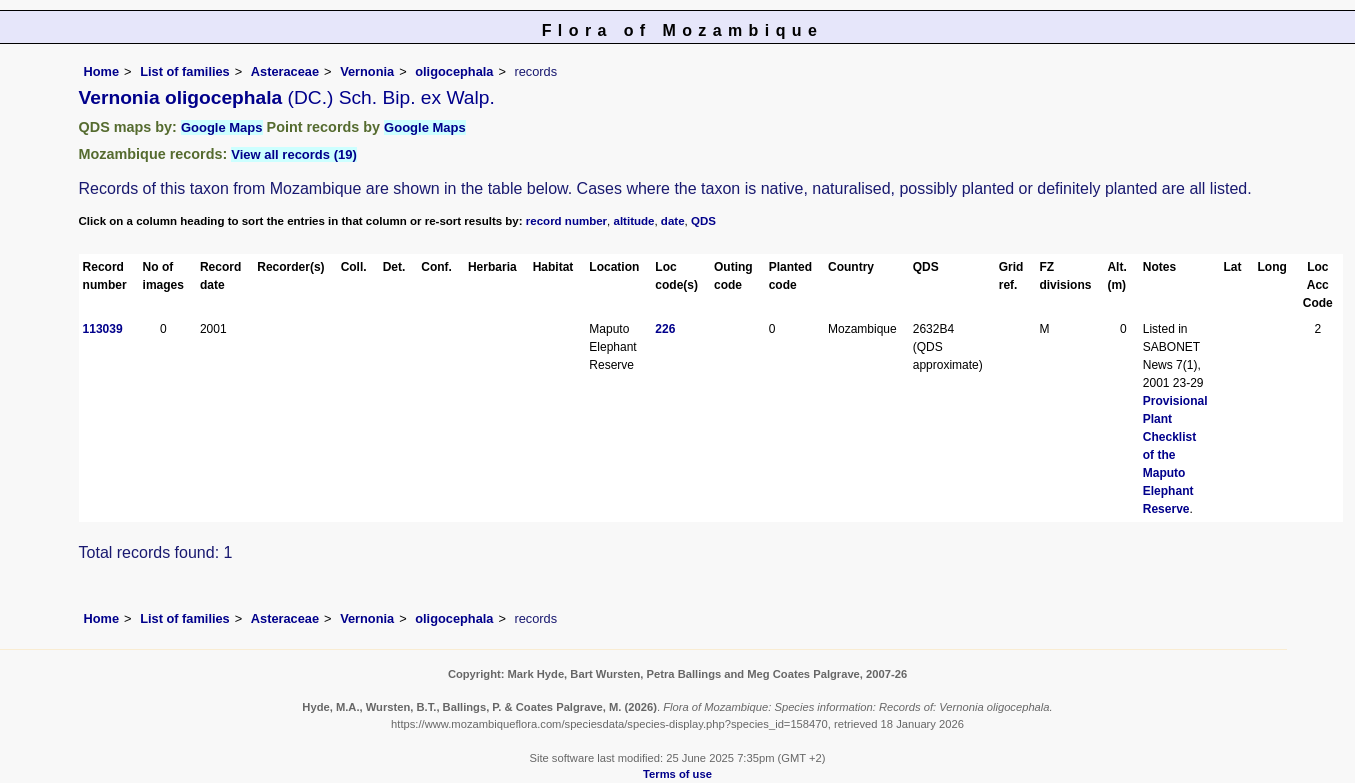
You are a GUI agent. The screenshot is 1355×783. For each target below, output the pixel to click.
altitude (634, 221)
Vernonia (367, 71)
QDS (703, 221)
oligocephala (454, 71)
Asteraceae (285, 71)
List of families (185, 71)
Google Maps (222, 127)
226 (665, 329)
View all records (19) (294, 154)
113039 (103, 329)
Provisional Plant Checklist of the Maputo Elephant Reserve (1175, 455)
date (673, 221)
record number (566, 221)
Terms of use (677, 774)
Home (102, 71)
